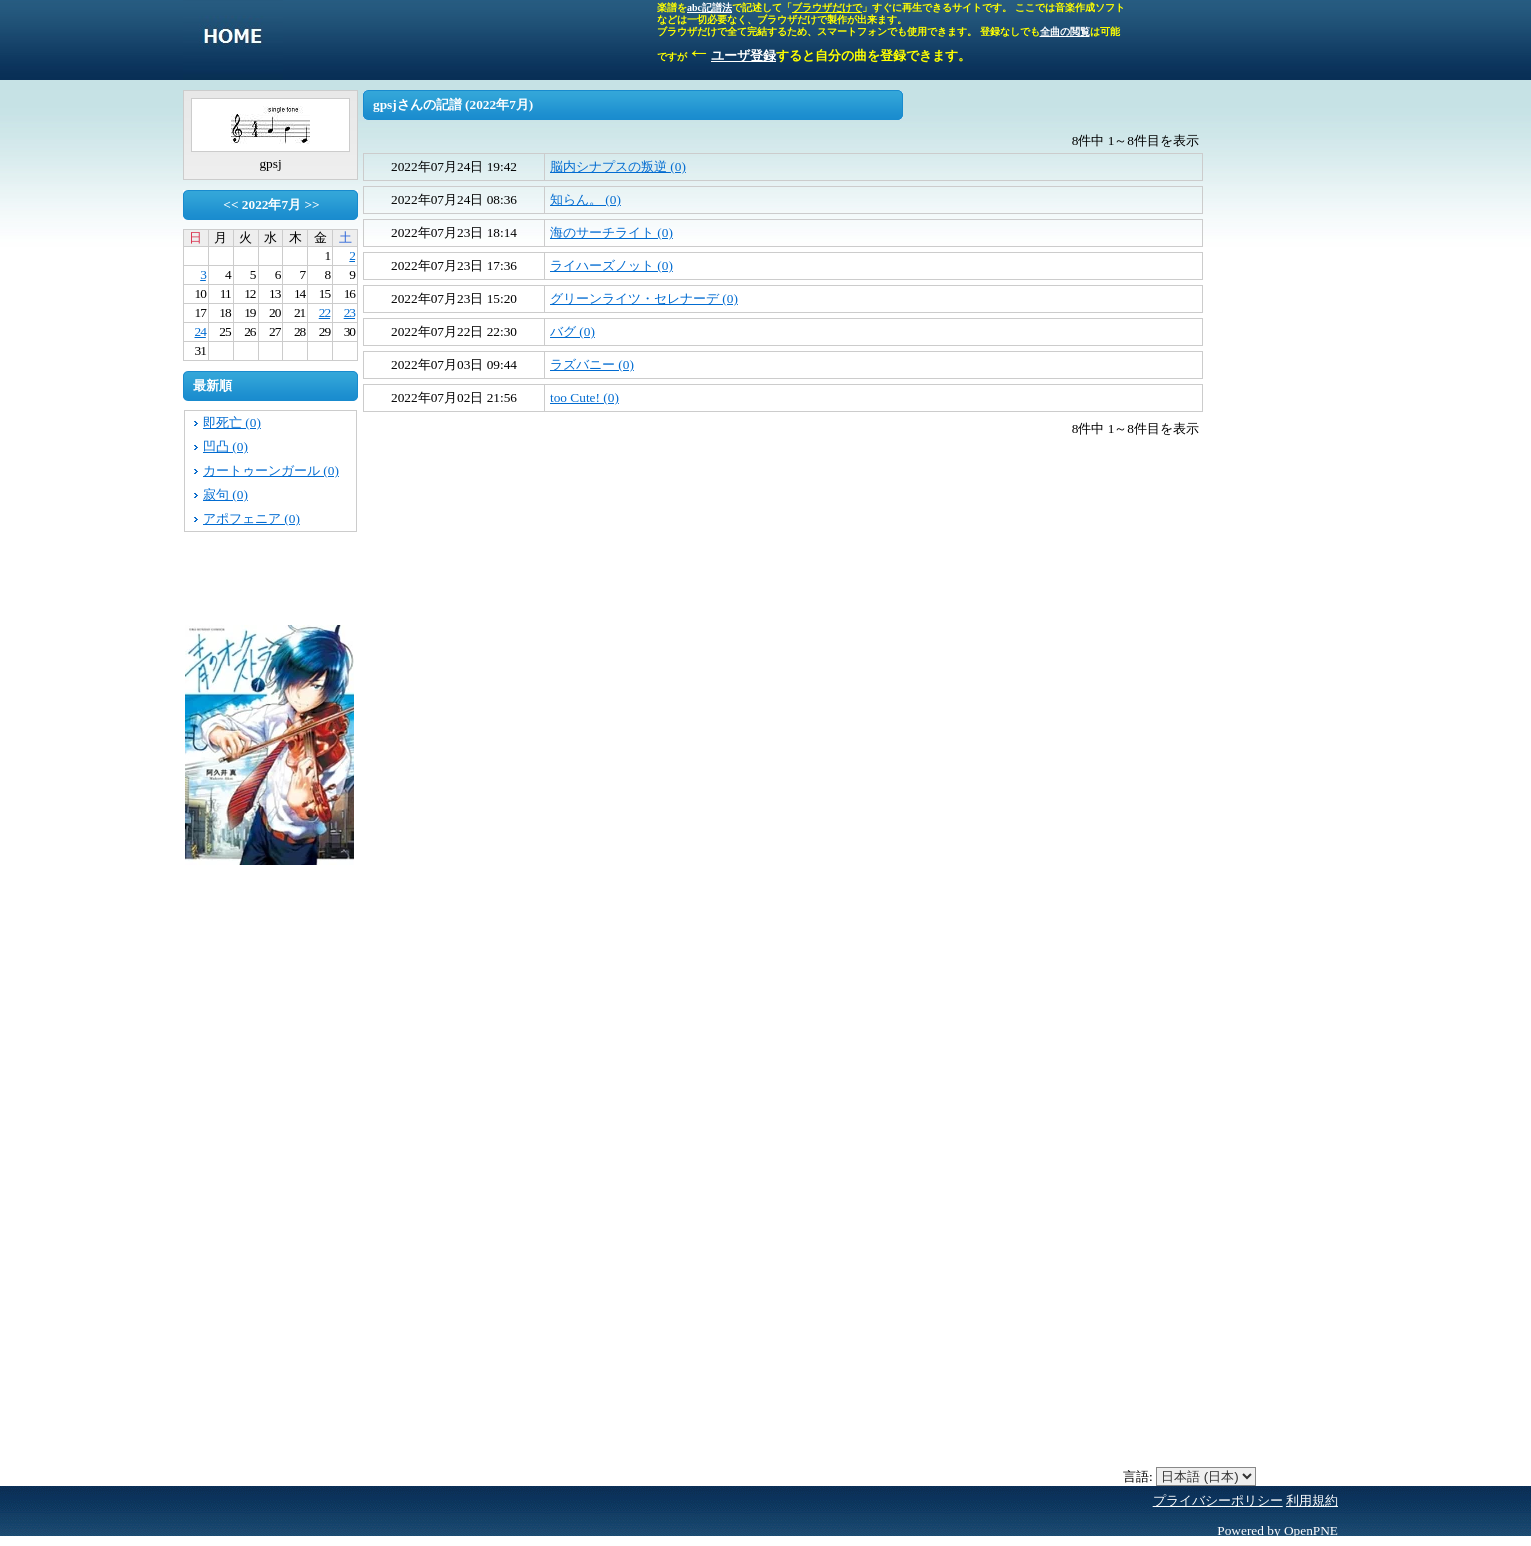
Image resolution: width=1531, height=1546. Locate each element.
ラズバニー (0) (592, 364)
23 (349, 312)
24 (200, 331)
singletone (233, 40)
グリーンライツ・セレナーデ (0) (644, 298)
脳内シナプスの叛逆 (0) (618, 166)
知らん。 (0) (585, 199)
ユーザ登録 (743, 55)
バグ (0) (572, 331)
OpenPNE (1311, 1530)
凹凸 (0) (225, 446)
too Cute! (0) (584, 397)
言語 (1136, 1476)
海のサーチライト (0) (611, 232)
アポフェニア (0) (251, 518)
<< (230, 204)
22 (324, 312)
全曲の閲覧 (1065, 31)
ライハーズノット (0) (611, 265)
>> (311, 204)
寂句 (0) (225, 494)
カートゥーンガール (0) (271, 470)
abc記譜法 (709, 7)
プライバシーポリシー (1218, 1500)
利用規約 (1312, 1500)
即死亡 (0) (232, 422)
